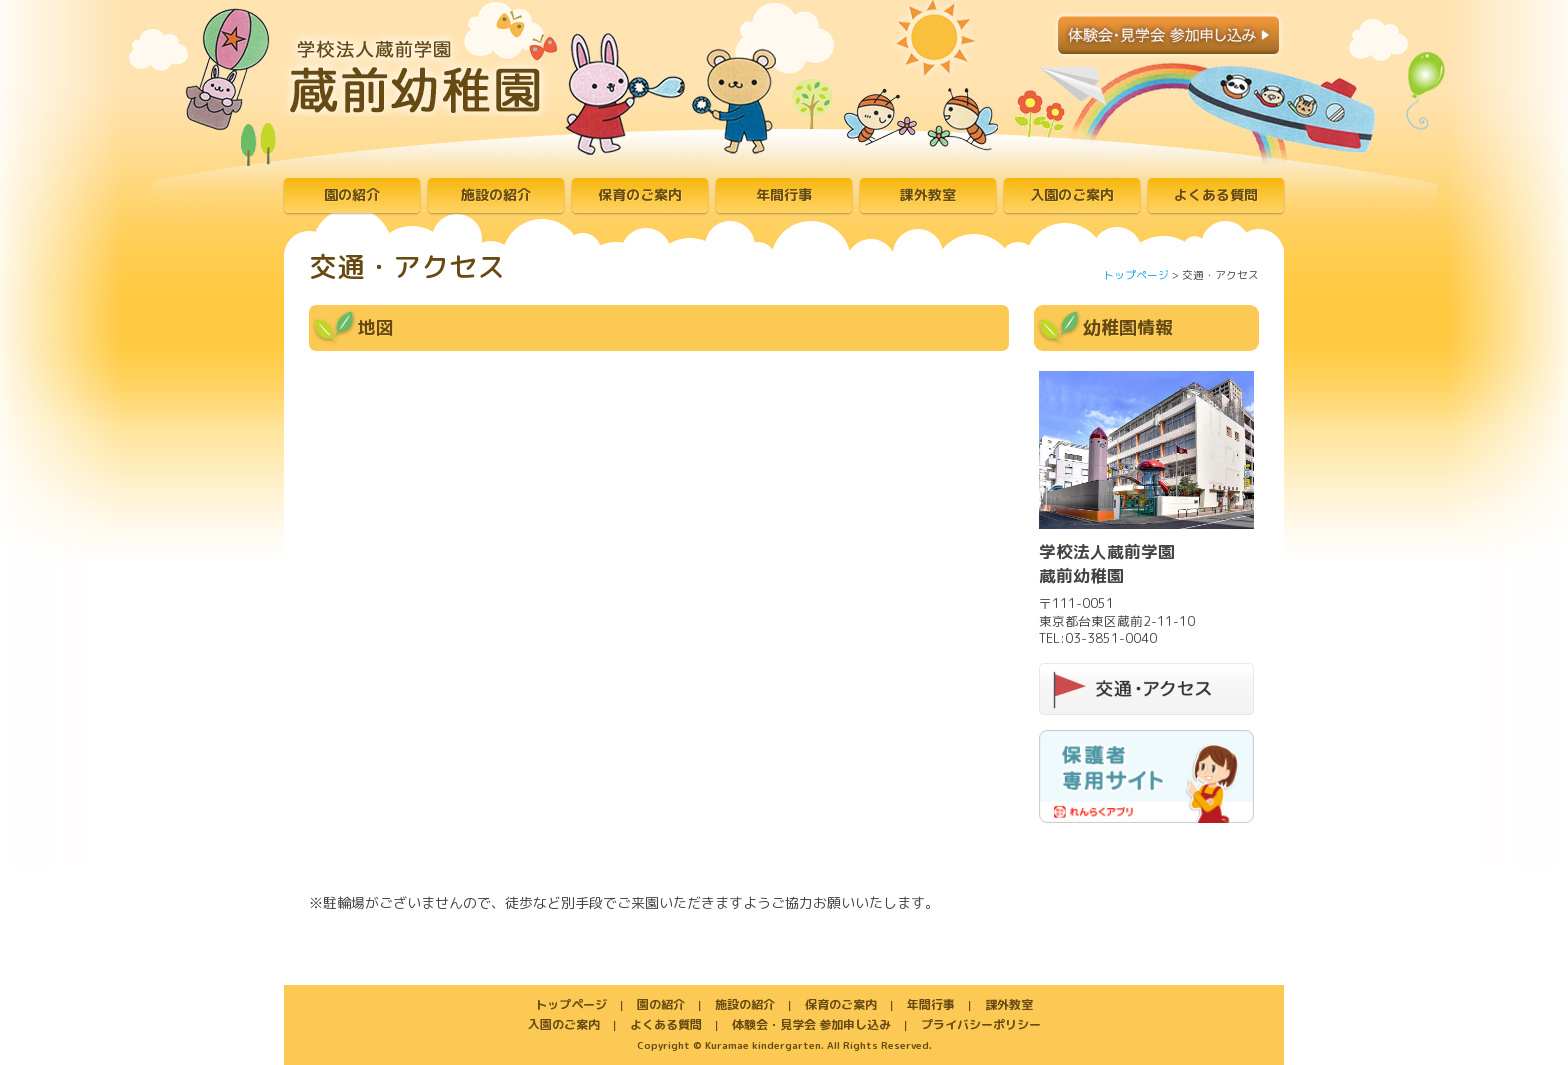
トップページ (1136, 275)
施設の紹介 (496, 194)
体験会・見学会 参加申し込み (811, 1024)
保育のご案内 (640, 194)
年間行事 (784, 194)
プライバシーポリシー (981, 1024)
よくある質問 (1216, 194)
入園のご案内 (1072, 194)
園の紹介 (352, 194)
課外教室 (928, 194)
